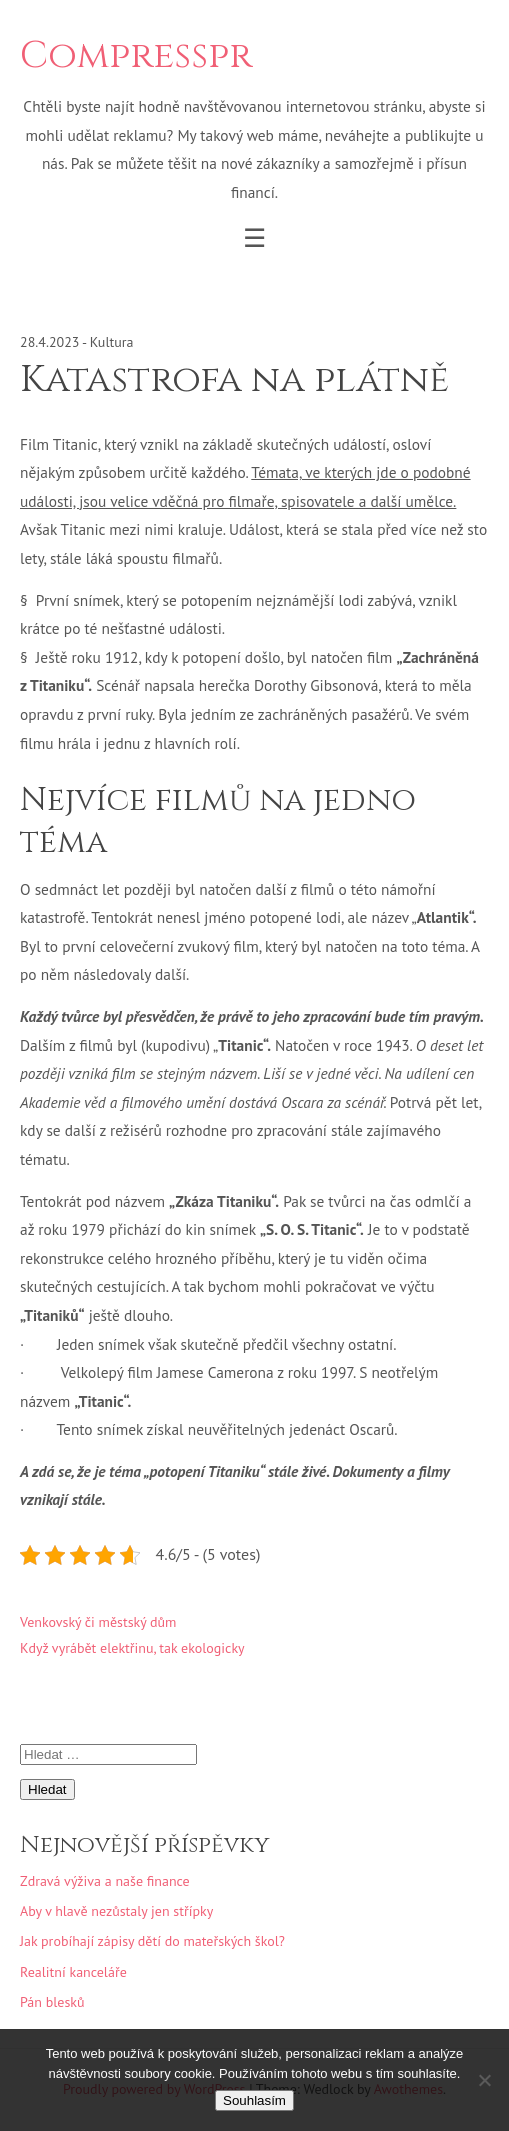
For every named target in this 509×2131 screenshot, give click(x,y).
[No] (484, 2080)
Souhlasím (254, 2100)
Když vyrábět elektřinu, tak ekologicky (132, 1648)
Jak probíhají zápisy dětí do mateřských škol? (152, 1941)
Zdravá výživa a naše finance (105, 1881)
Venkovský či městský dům (98, 1622)
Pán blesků (52, 2002)
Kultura (112, 342)
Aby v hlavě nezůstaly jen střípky (116, 1911)
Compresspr (136, 56)
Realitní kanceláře (73, 1972)
